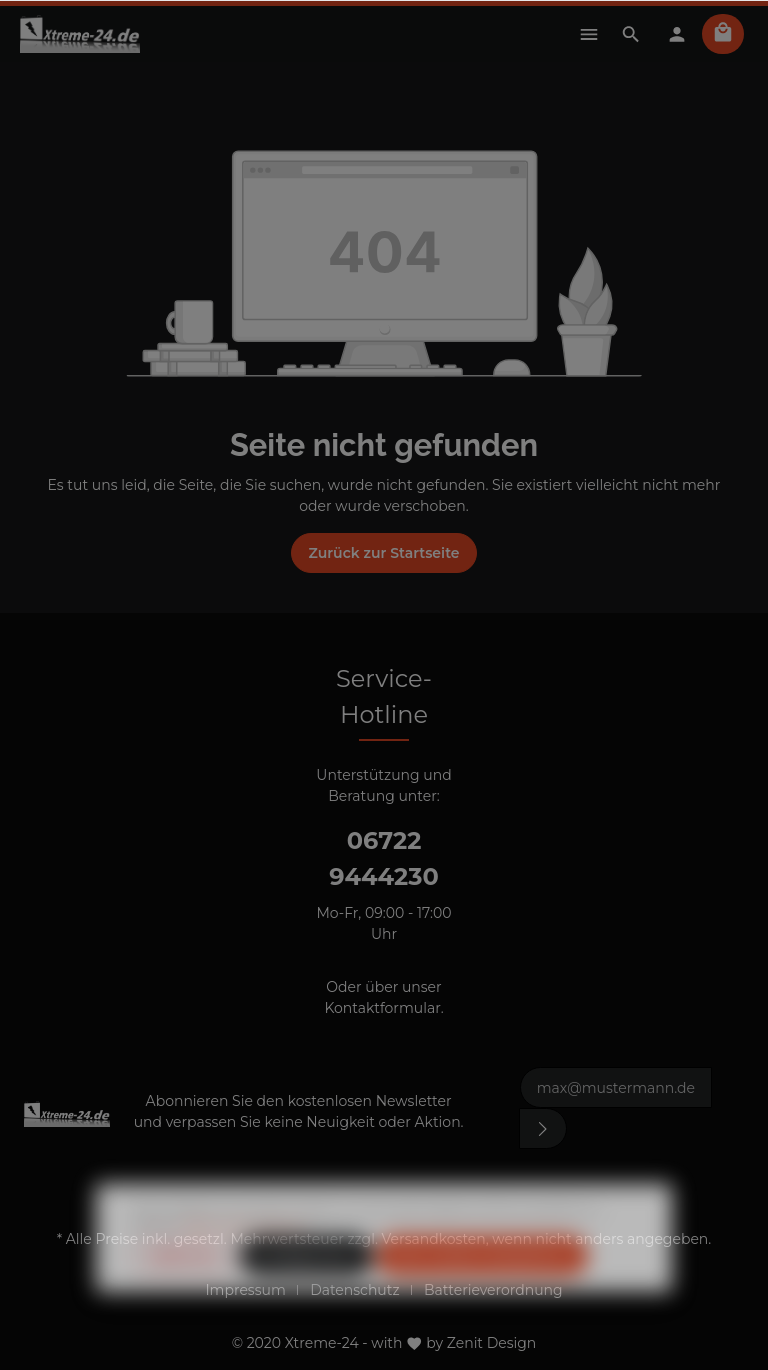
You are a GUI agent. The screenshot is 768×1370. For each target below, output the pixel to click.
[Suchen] (631, 34)
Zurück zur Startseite (383, 553)
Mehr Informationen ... (250, 1262)
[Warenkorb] (723, 34)
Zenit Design (492, 1343)
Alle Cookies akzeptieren (481, 1292)
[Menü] (589, 34)
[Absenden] (543, 1128)
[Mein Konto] (677, 34)
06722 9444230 (384, 858)
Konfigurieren (307, 1292)
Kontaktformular (382, 1008)
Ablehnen (184, 1292)
